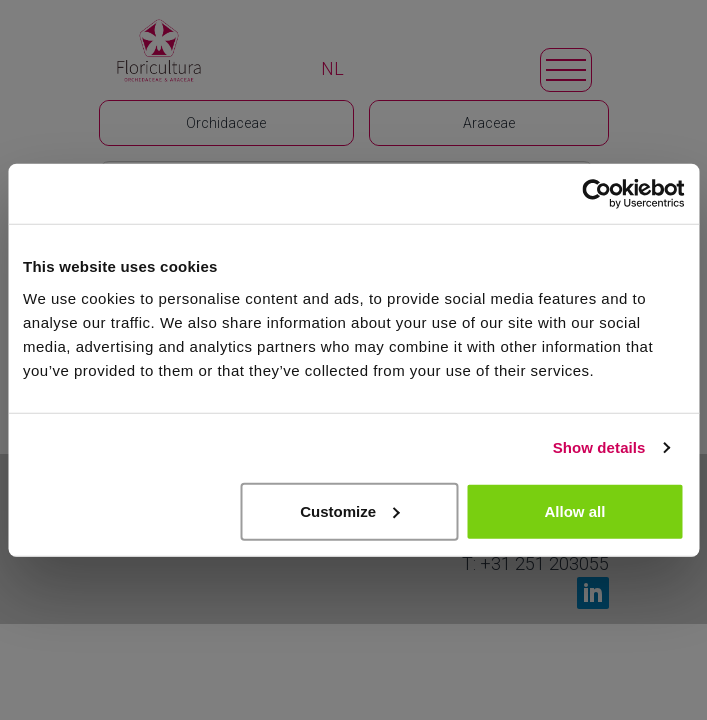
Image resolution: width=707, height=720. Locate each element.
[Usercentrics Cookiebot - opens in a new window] (596, 194)
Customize (350, 510)
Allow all (575, 510)
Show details (599, 447)
